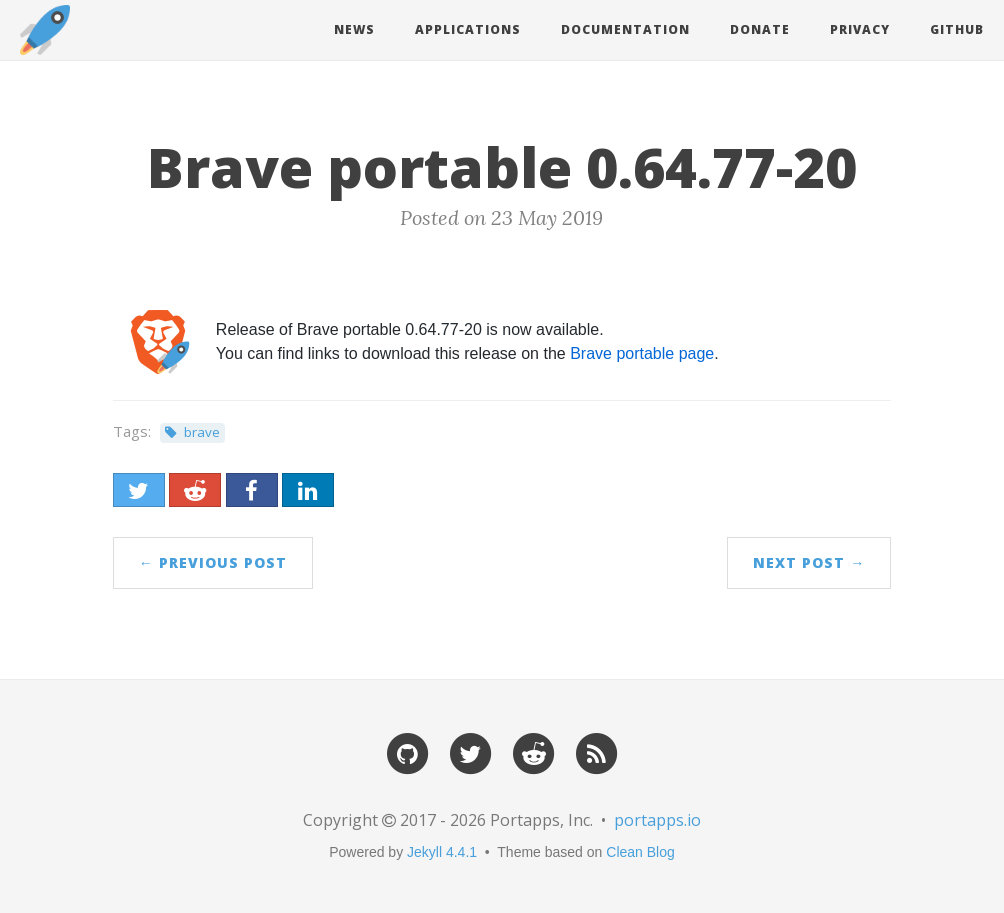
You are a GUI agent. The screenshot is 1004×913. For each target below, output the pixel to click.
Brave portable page (642, 353)
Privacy (860, 29)
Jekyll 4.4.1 (442, 852)
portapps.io (657, 820)
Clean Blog (640, 852)
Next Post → (809, 562)
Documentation (625, 29)
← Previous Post (213, 562)
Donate (760, 29)
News (354, 29)
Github (957, 29)
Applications (468, 29)
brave (202, 432)
